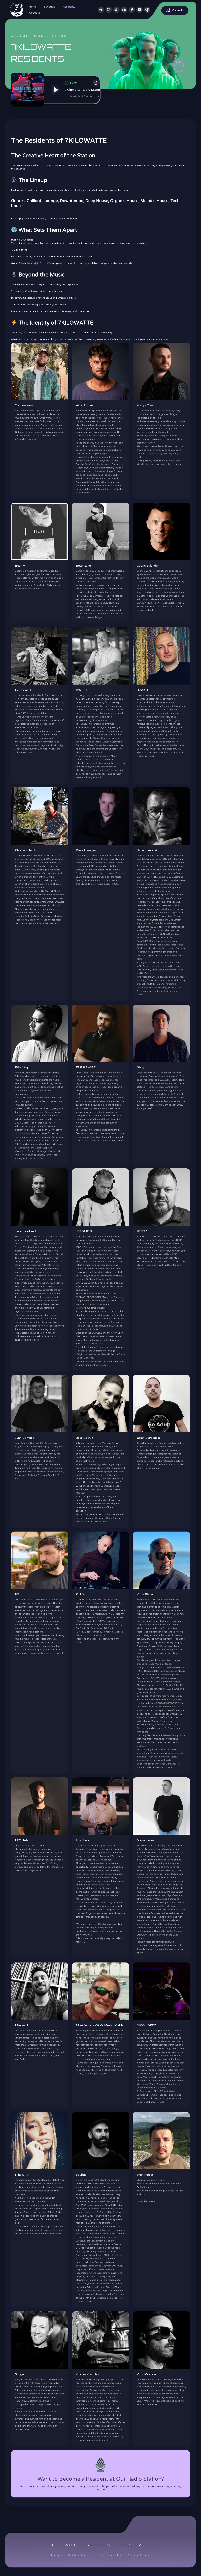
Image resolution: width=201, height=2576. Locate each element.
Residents (69, 6)
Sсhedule (49, 6)
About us (34, 12)
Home (33, 6)
